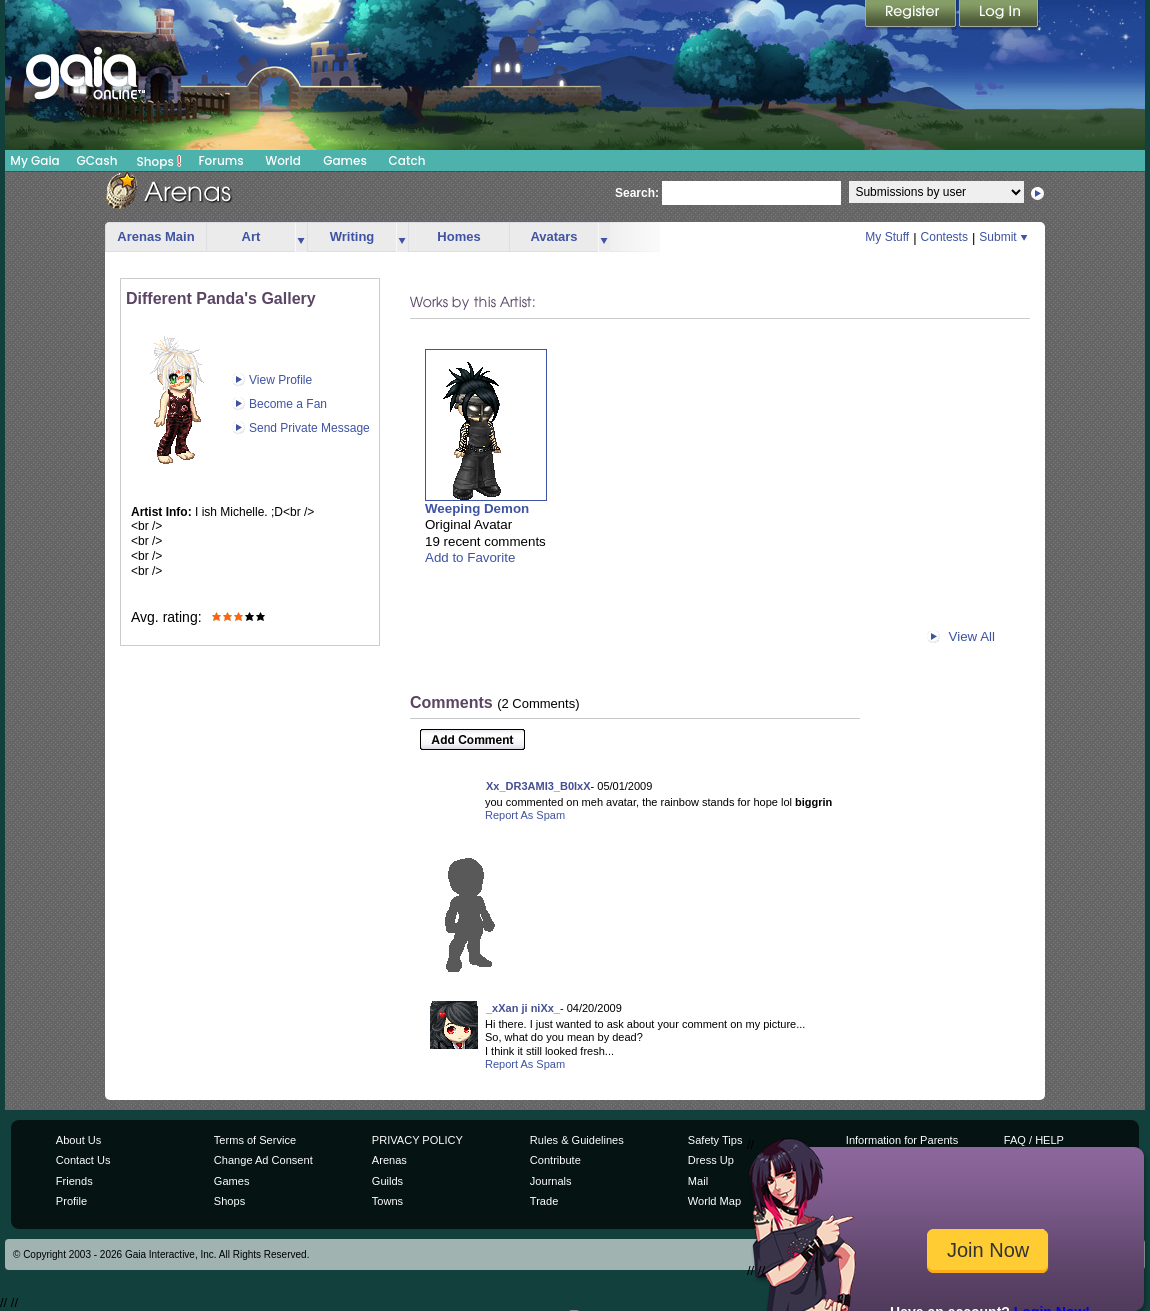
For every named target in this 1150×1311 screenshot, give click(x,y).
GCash (97, 160)
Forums (220, 160)
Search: (637, 193)
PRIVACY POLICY (417, 1140)
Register (912, 15)
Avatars (553, 236)
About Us (78, 1140)
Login (999, 15)
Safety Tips (715, 1140)
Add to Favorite (470, 557)
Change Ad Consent (263, 1160)
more (301, 237)
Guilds (387, 1181)
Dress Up (711, 1160)
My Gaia (34, 160)
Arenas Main (155, 236)
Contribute (555, 1160)
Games (345, 160)
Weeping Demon (477, 508)
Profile (71, 1201)
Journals (551, 1181)
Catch (407, 160)
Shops (159, 161)
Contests (944, 237)
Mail (698, 1181)
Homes (458, 236)
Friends (74, 1181)
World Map (714, 1201)
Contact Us (83, 1160)
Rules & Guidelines (577, 1140)
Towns (387, 1201)
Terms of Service (255, 1140)
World (283, 160)
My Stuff (887, 237)
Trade (544, 1201)
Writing (352, 236)
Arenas (389, 1160)
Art (251, 236)
